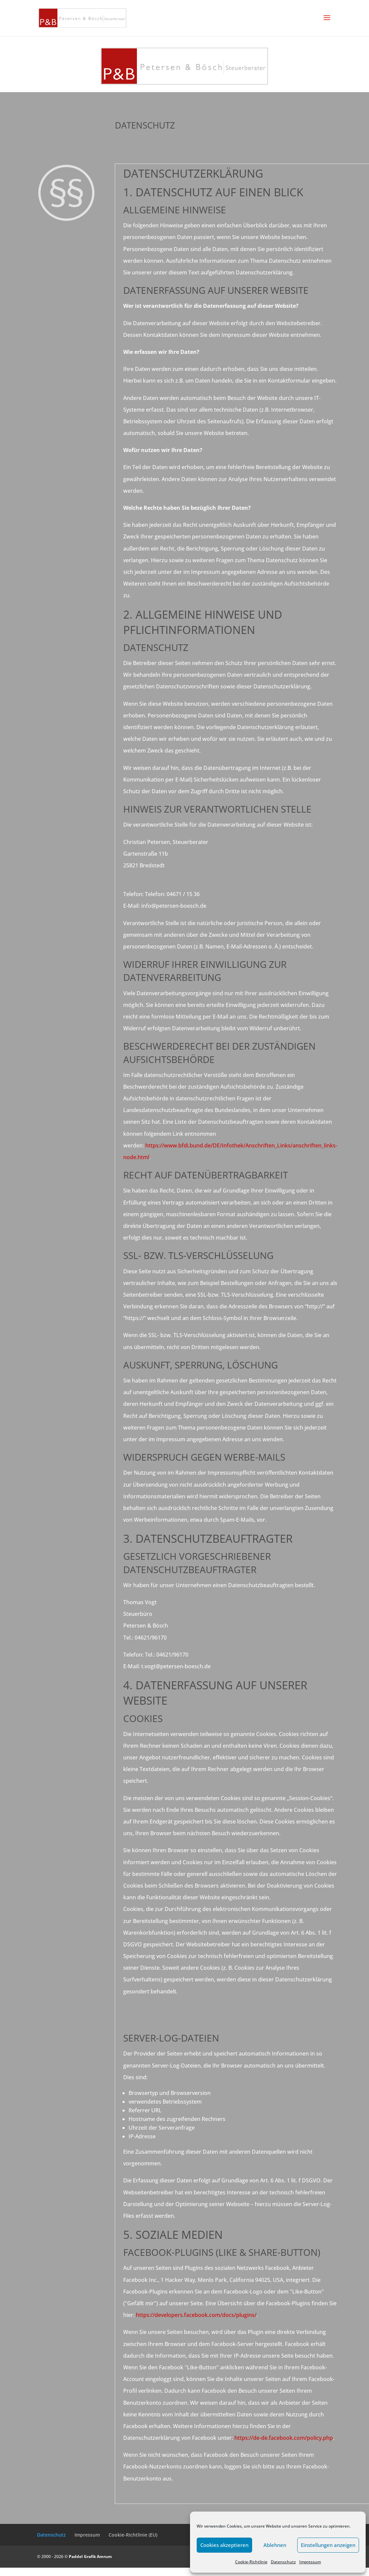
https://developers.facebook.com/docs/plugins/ (196, 2315)
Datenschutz (283, 2562)
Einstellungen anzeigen (328, 2545)
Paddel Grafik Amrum (90, 2556)
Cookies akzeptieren (224, 2545)
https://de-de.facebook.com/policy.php (283, 2437)
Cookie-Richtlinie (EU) (133, 2535)
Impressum (310, 2562)
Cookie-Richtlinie (251, 2562)
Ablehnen (274, 2545)
